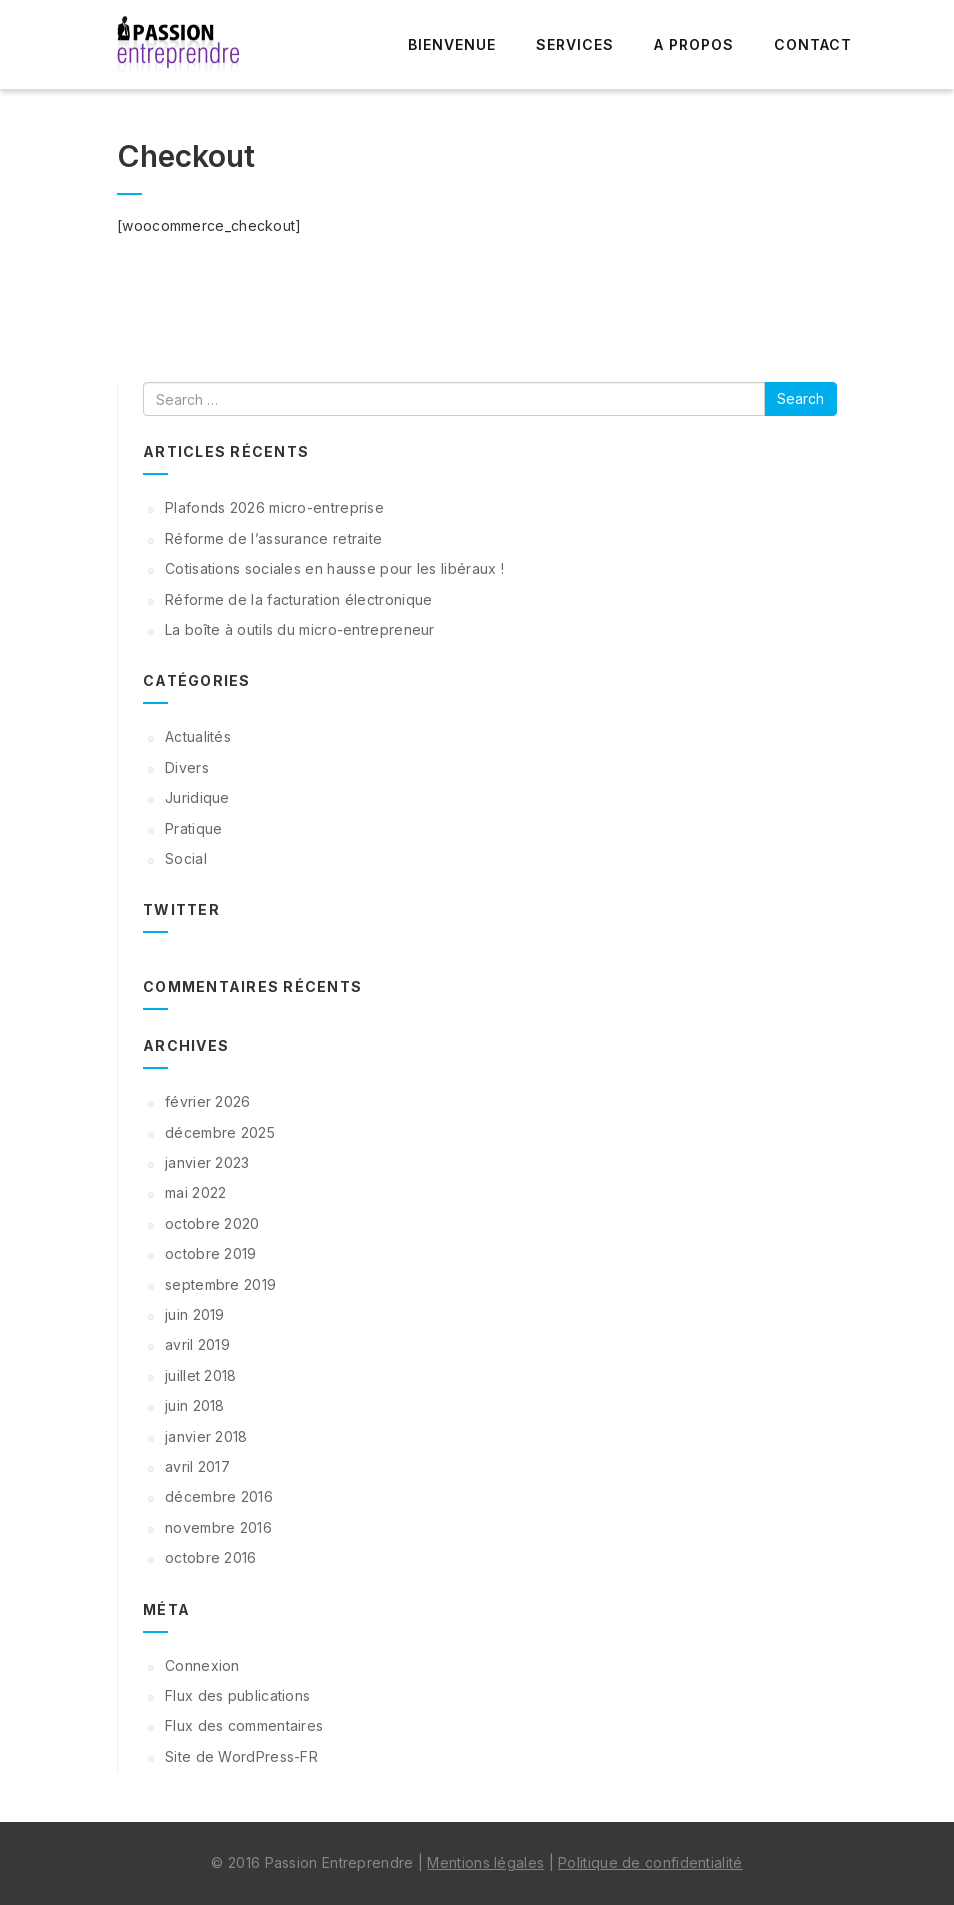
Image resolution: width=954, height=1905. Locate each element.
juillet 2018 (201, 1375)
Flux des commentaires (244, 1725)
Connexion (202, 1665)
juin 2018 (195, 1405)
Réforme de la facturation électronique (298, 599)
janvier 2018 (206, 1436)
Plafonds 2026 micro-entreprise (274, 507)
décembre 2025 (220, 1132)
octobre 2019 (211, 1253)
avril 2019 (197, 1344)
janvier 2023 (207, 1162)
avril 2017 (197, 1466)
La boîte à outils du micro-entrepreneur (300, 629)
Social (186, 858)
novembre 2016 (218, 1527)
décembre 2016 (219, 1496)
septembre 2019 (220, 1284)
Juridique (197, 797)
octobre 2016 (211, 1557)
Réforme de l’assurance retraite (273, 538)
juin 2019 (195, 1314)
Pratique (193, 828)
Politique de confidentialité (650, 1862)
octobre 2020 (212, 1223)
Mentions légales (485, 1862)
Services (575, 44)
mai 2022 (195, 1192)
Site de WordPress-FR (241, 1756)
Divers (187, 767)
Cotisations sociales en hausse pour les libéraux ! (334, 568)
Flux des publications (237, 1695)
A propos (694, 44)
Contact (813, 44)
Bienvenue (452, 44)
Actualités (198, 736)
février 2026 (208, 1101)
